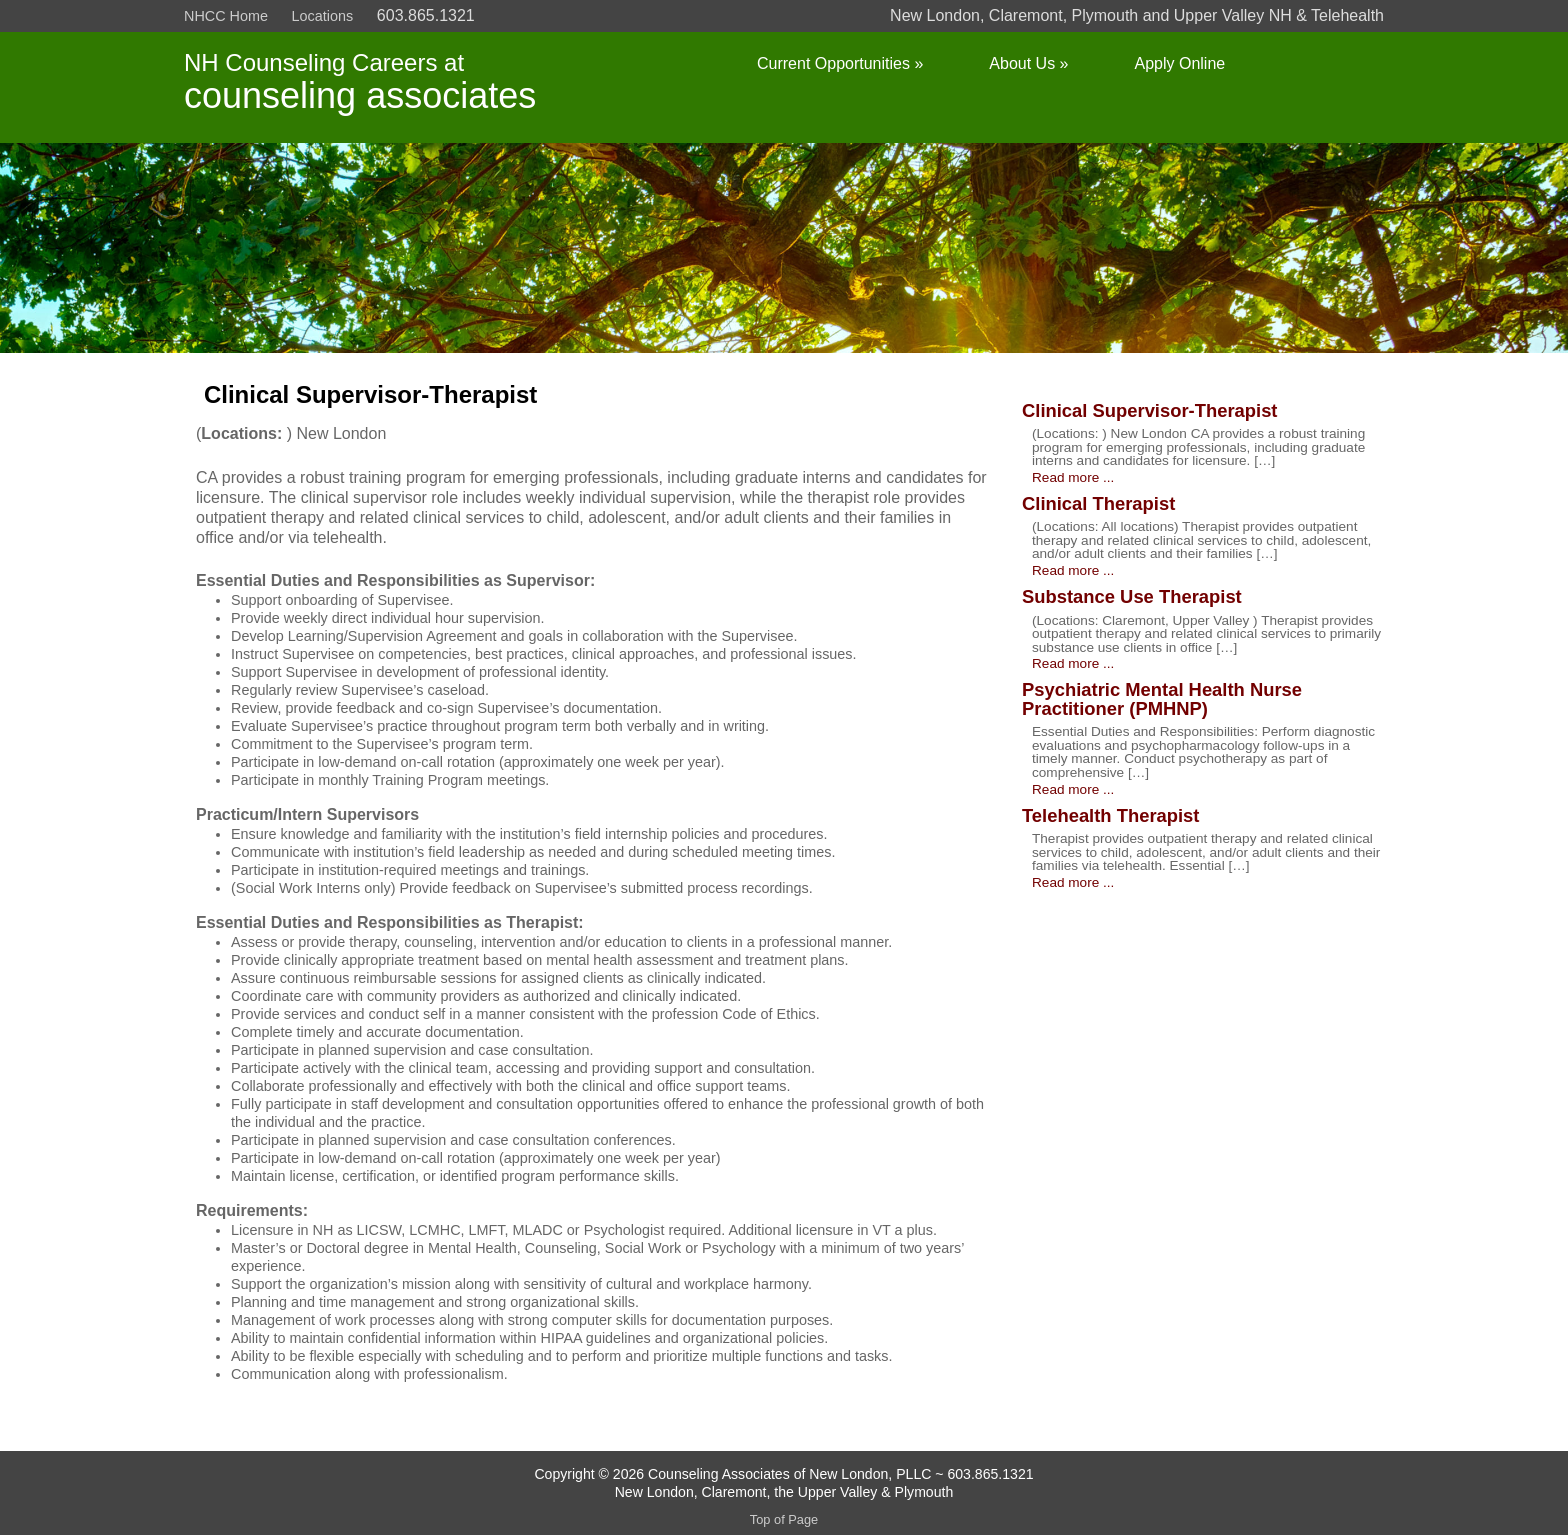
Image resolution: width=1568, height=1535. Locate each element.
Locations (323, 16)
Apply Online (1179, 63)
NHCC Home (226, 16)
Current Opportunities (840, 63)
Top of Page (784, 1519)
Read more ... (1073, 478)
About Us (1028, 63)
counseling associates (360, 95)
